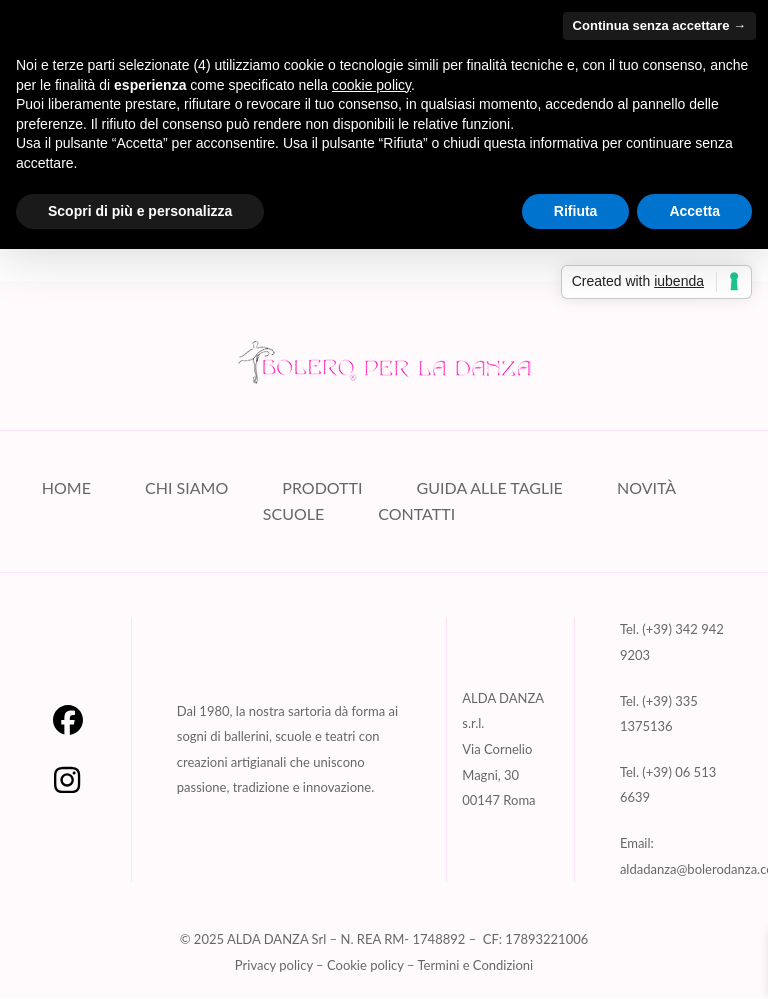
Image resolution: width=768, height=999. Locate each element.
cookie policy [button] (371, 85)
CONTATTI (416, 514)
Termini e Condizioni (475, 966)
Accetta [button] (694, 211)
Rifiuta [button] (576, 211)
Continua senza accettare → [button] (659, 25)
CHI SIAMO (186, 488)
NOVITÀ (646, 488)
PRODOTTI (322, 488)
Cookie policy (365, 966)
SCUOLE (293, 514)
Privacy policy (274, 966)
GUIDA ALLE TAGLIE (490, 488)
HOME (66, 488)
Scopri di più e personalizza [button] (140, 211)
